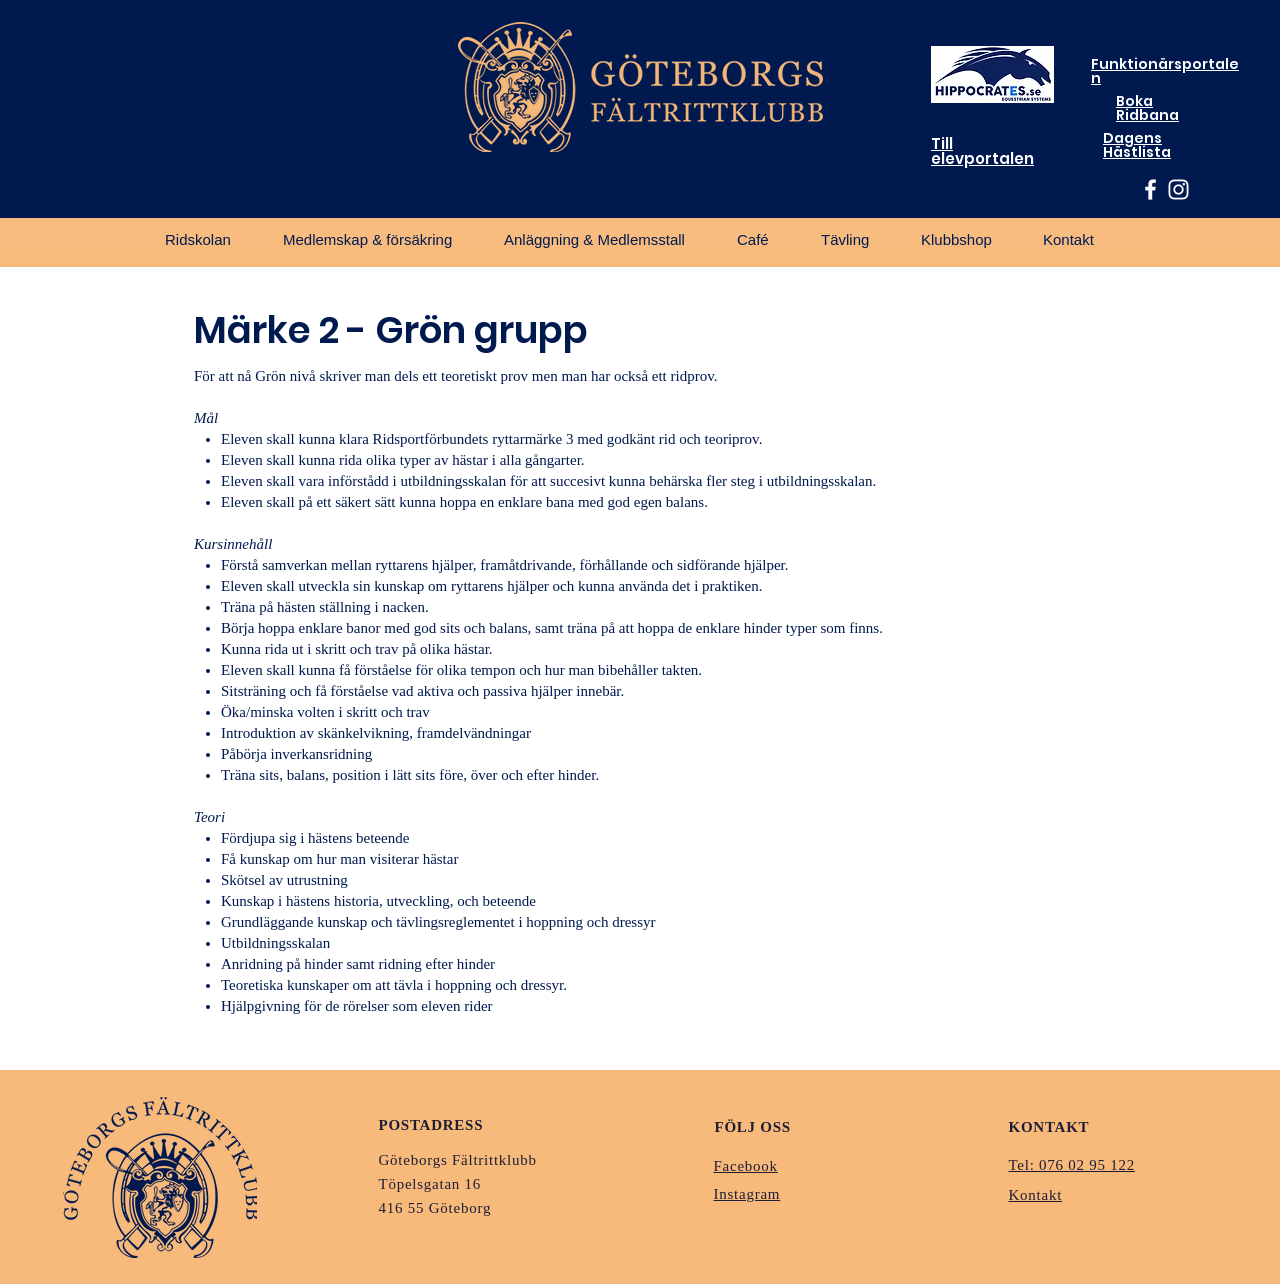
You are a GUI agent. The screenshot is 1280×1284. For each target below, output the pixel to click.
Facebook (746, 1166)
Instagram (747, 1194)
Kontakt (1036, 1195)
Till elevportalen (982, 151)
